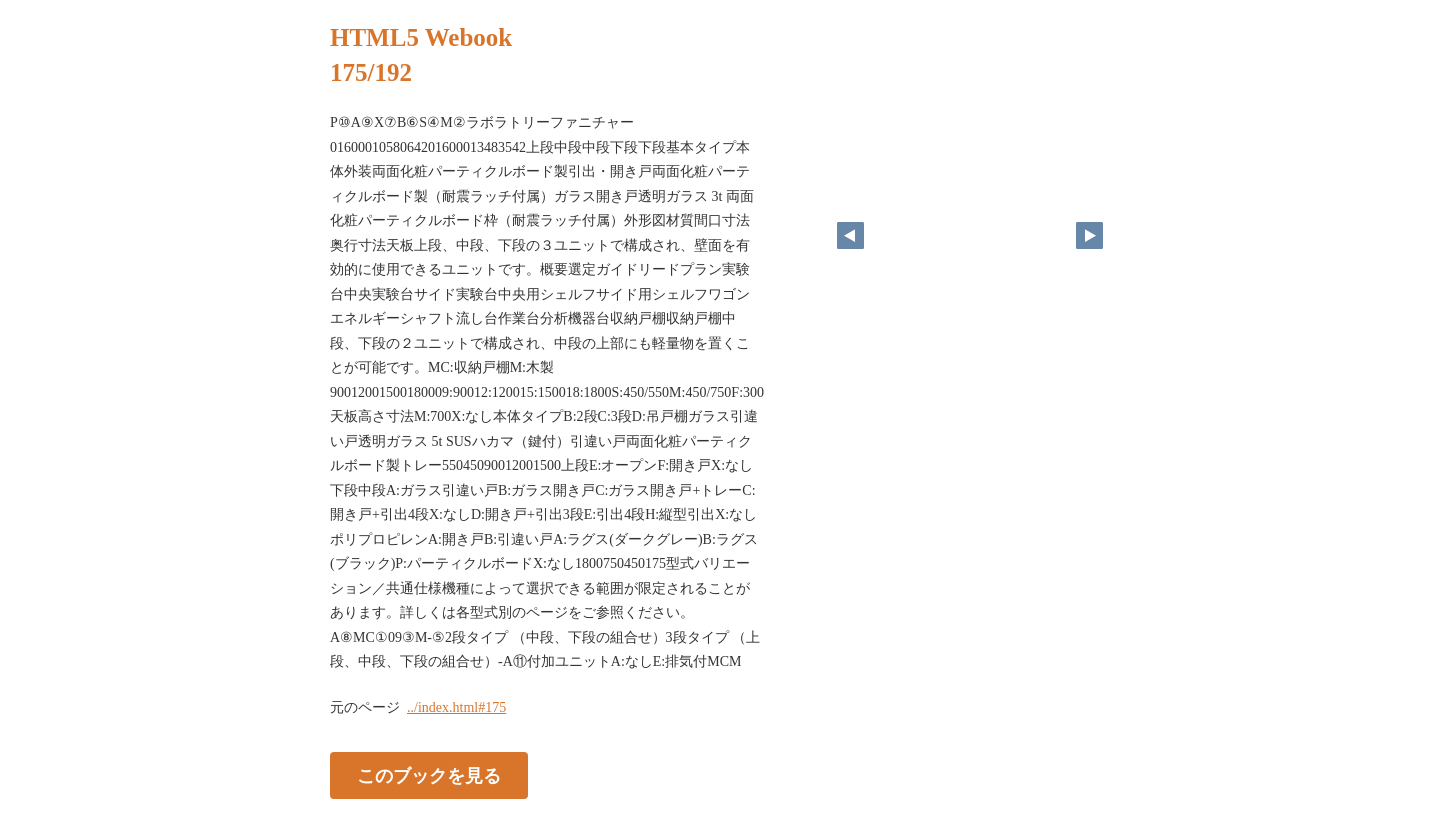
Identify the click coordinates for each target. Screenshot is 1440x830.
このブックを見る (429, 775)
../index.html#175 (456, 707)
